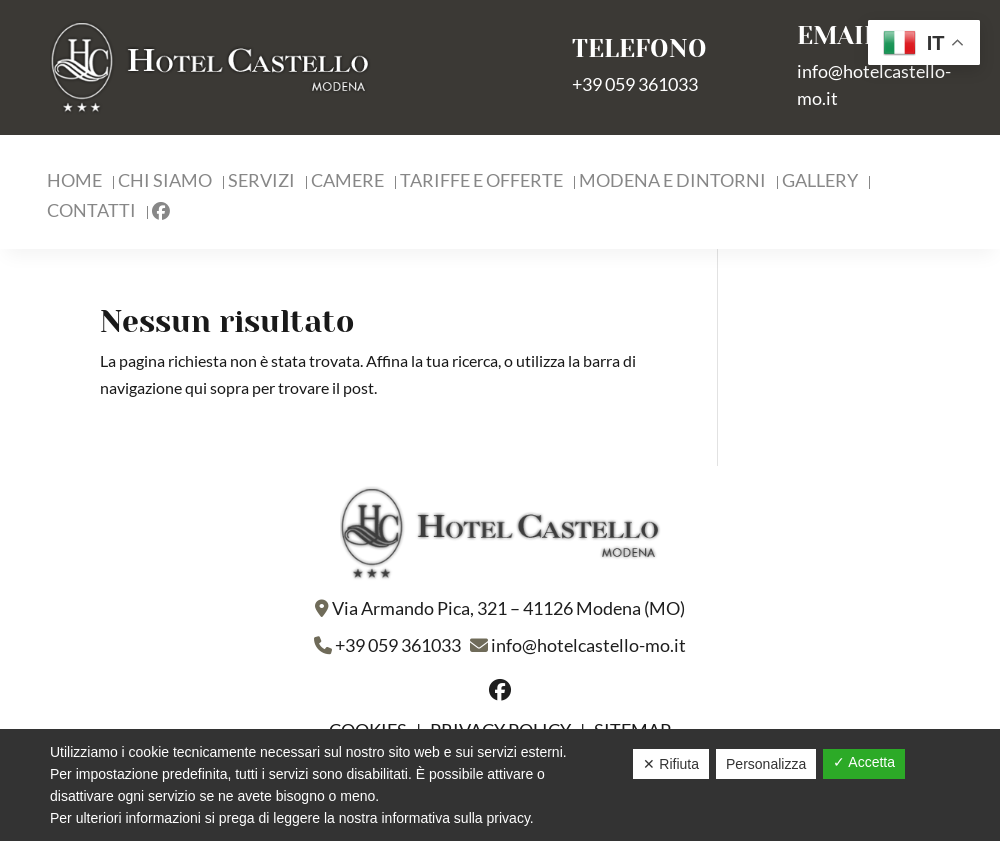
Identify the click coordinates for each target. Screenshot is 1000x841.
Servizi (261, 182)
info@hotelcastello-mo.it (588, 645)
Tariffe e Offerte (481, 182)
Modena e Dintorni (672, 182)
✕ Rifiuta (671, 764)
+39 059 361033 (635, 84)
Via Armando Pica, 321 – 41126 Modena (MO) (508, 608)
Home (74, 182)
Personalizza (766, 764)
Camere (347, 182)
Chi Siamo (165, 182)
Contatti (91, 212)
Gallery (820, 182)
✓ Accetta (864, 762)
